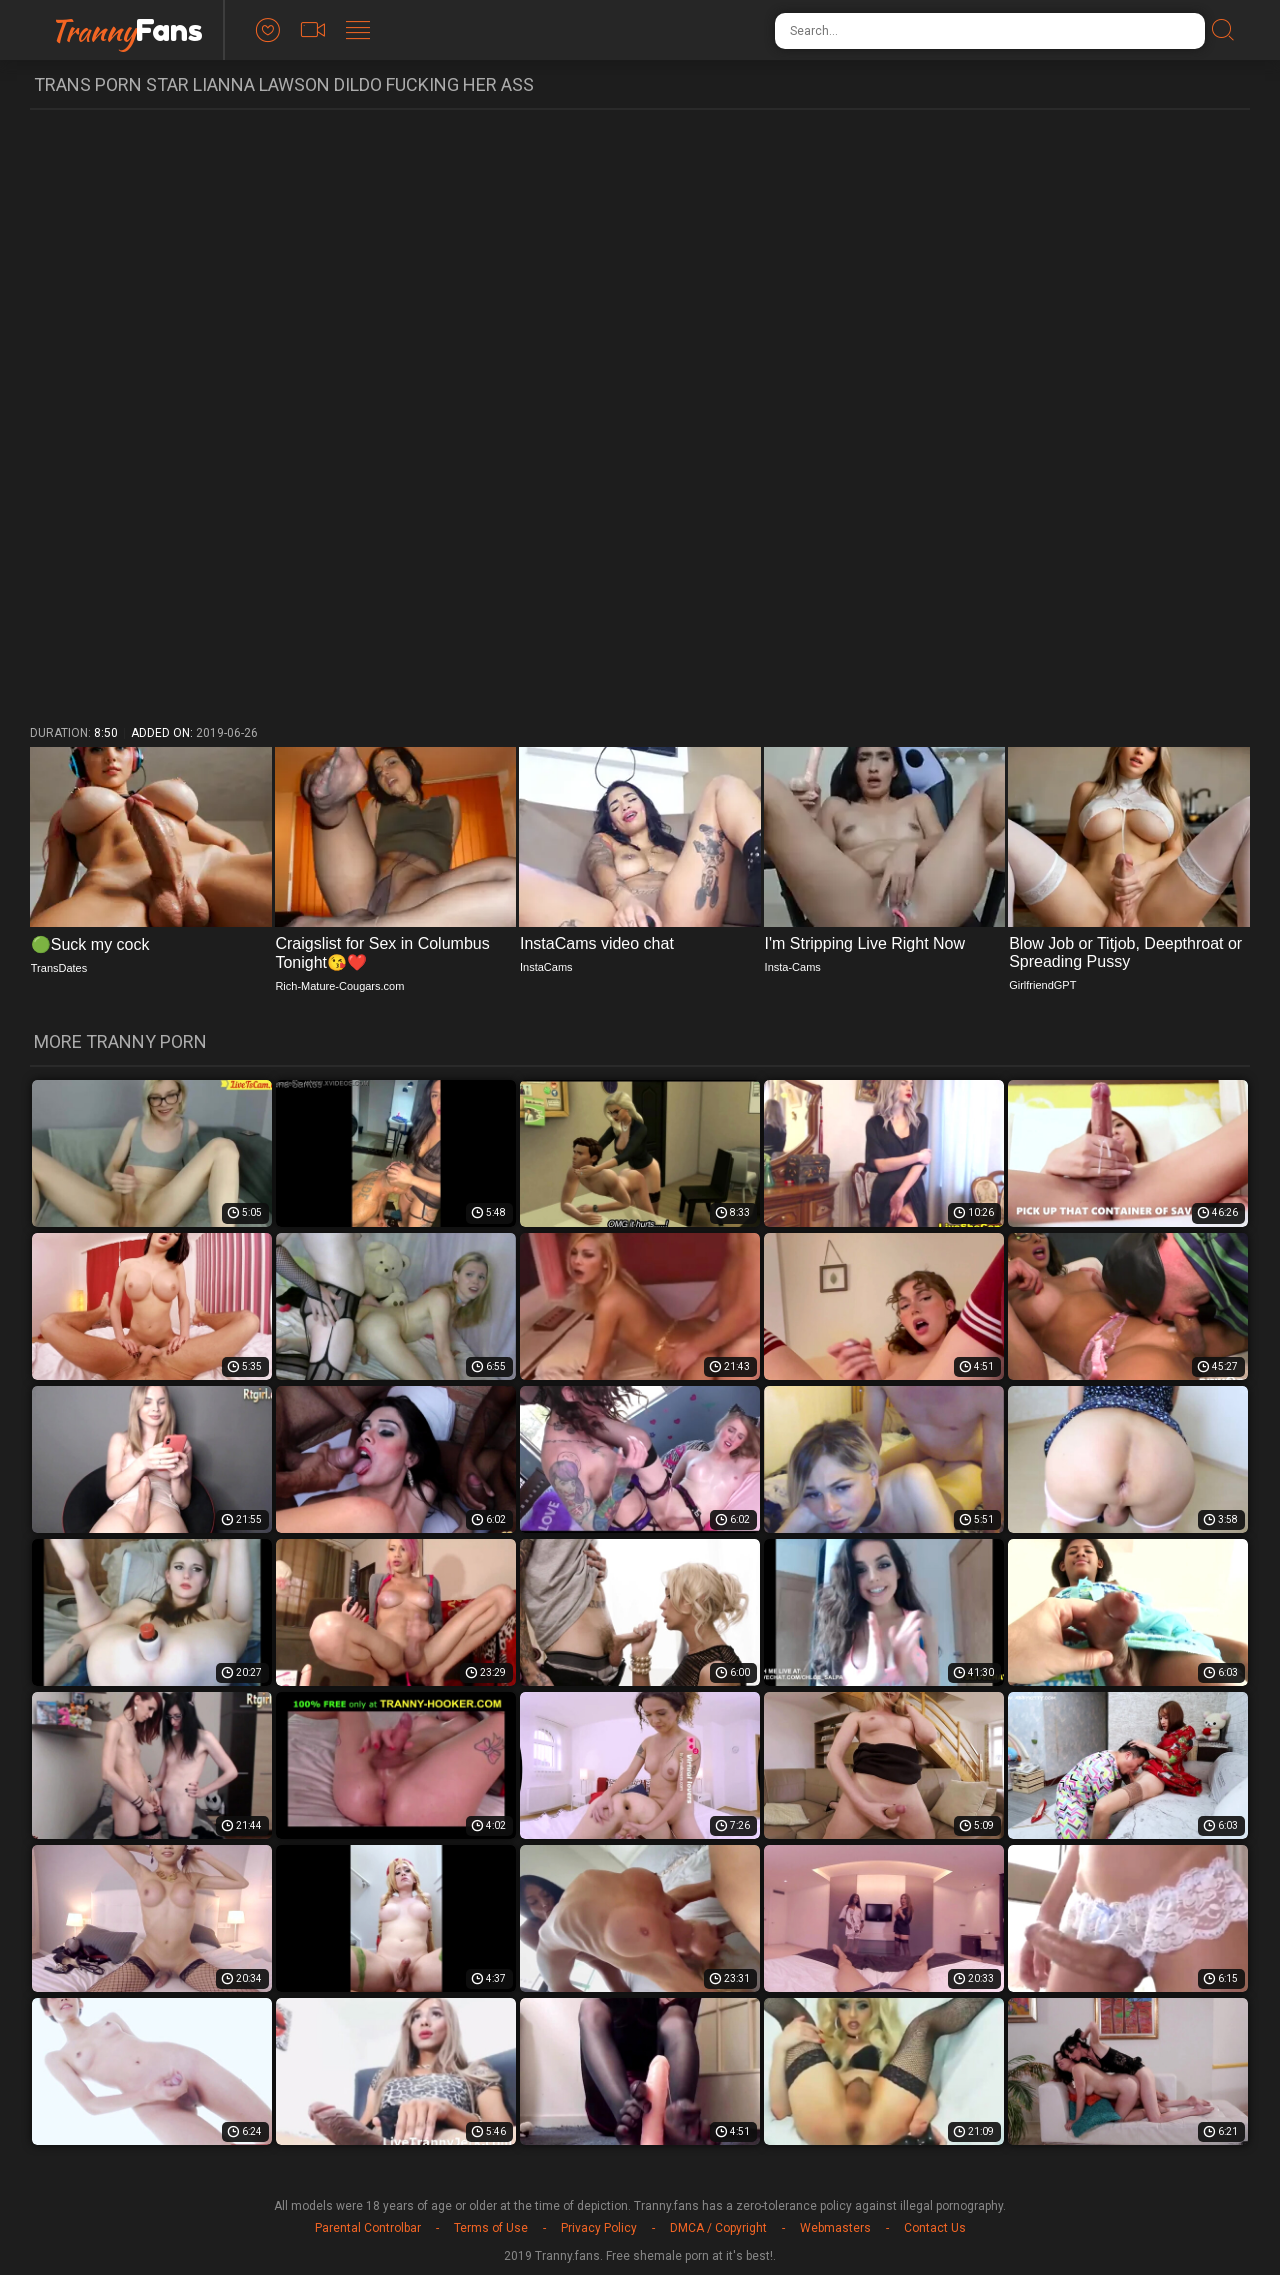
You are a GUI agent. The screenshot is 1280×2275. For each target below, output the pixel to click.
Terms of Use (491, 2228)
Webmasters (835, 2228)
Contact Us (935, 2228)
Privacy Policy (599, 2228)
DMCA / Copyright (718, 2228)
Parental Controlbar (368, 2228)
